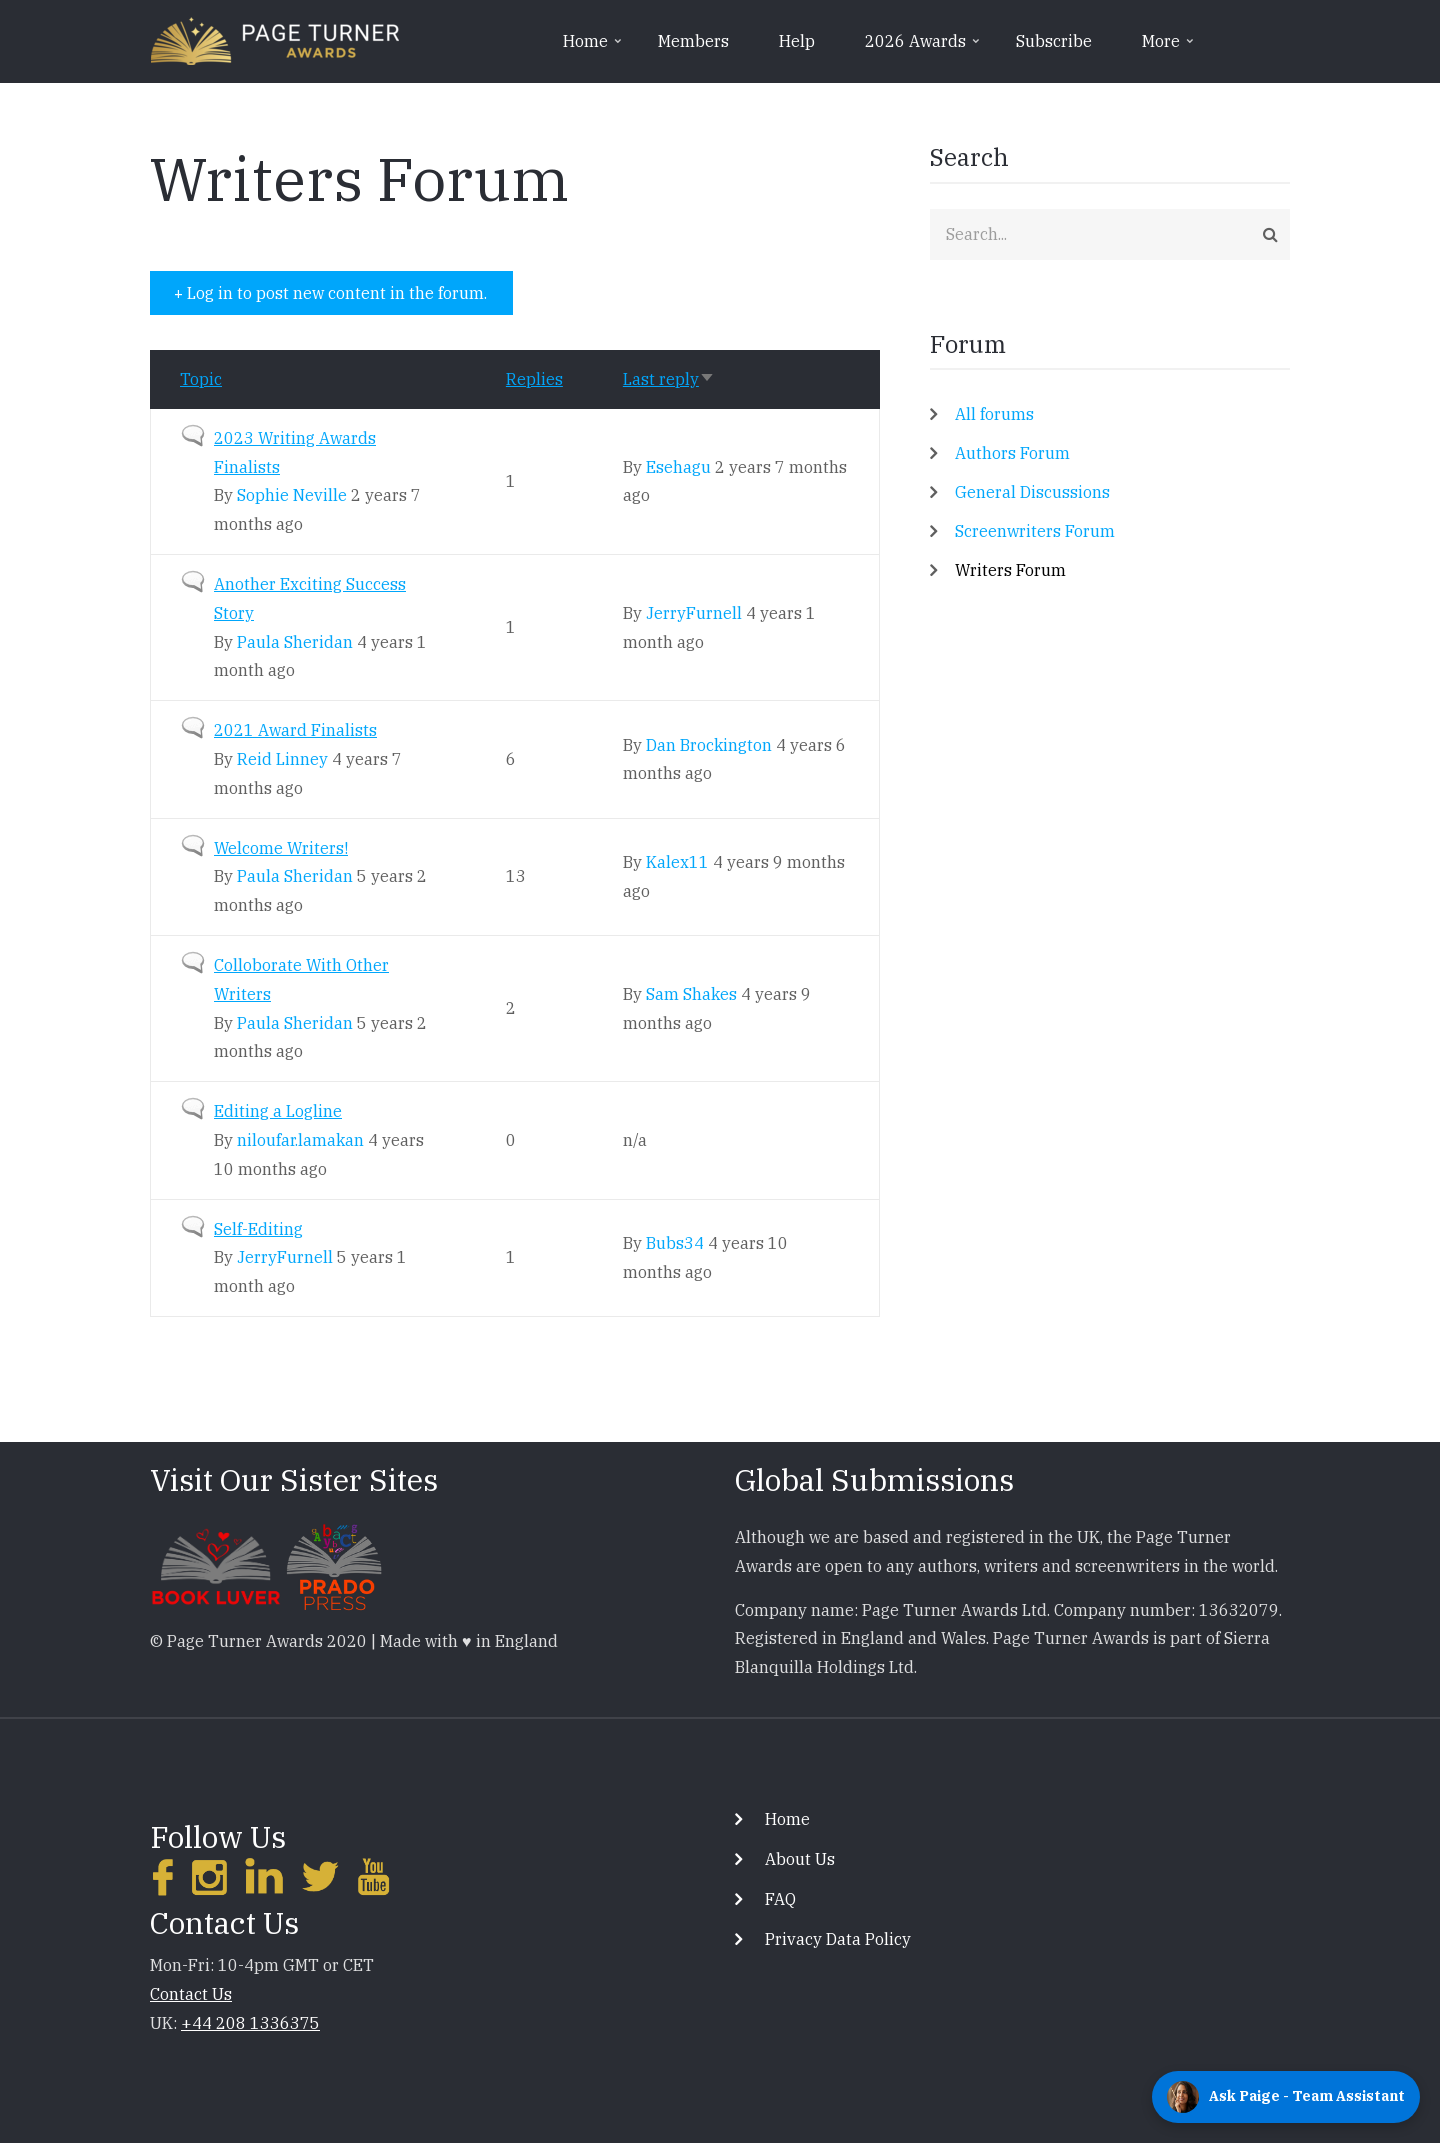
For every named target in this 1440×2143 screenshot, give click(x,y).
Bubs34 (675, 1243)
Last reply (669, 379)
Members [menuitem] (693, 41)
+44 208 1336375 (250, 2023)
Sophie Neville (292, 495)
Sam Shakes (691, 994)
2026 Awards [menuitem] (924, 48)
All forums (994, 414)
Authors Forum (1012, 453)
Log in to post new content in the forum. (337, 293)
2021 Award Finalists (295, 730)
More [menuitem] (1169, 48)
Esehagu (678, 467)
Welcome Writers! (281, 848)
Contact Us (191, 1994)
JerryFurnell (694, 613)
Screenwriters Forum (1035, 531)
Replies (534, 379)
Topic (201, 379)
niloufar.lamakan (300, 1140)
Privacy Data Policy (838, 1939)
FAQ (780, 1899)
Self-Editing (258, 1229)
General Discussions (1032, 492)
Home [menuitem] (594, 48)
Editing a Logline (278, 1111)
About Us (800, 1859)
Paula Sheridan (295, 642)
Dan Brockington (709, 745)
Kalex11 (677, 862)
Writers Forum (1010, 570)
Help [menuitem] (797, 41)
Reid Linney (282, 759)
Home (787, 1819)
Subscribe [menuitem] (1054, 41)
